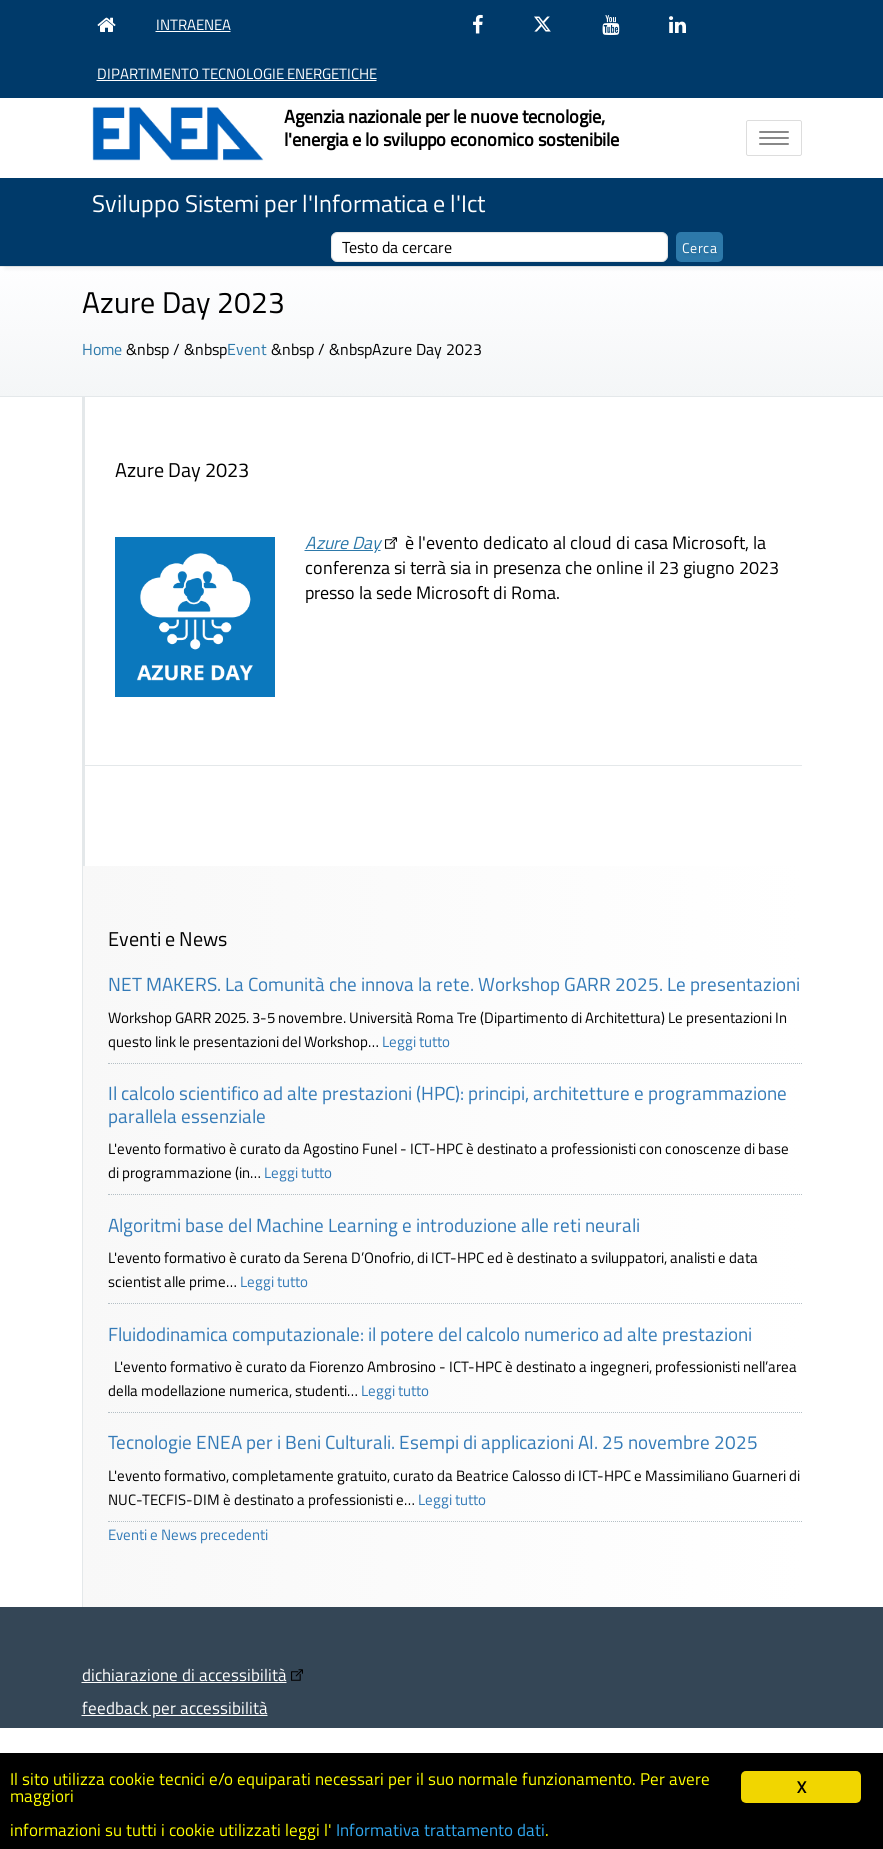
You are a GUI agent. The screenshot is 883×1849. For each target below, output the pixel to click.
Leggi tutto (416, 1041)
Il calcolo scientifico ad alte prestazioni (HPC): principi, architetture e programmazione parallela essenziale (447, 1104)
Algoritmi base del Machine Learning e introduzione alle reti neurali (374, 1224)
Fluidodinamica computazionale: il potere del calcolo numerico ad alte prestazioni (430, 1333)
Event (247, 349)
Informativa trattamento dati (440, 1830)
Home (102, 349)
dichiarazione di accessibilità (184, 1674)
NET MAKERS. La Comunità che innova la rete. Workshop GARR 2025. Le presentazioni (454, 983)
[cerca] (499, 247)
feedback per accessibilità (175, 1707)
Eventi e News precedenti (188, 1534)
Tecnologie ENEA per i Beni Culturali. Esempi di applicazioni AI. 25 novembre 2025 (433, 1441)
